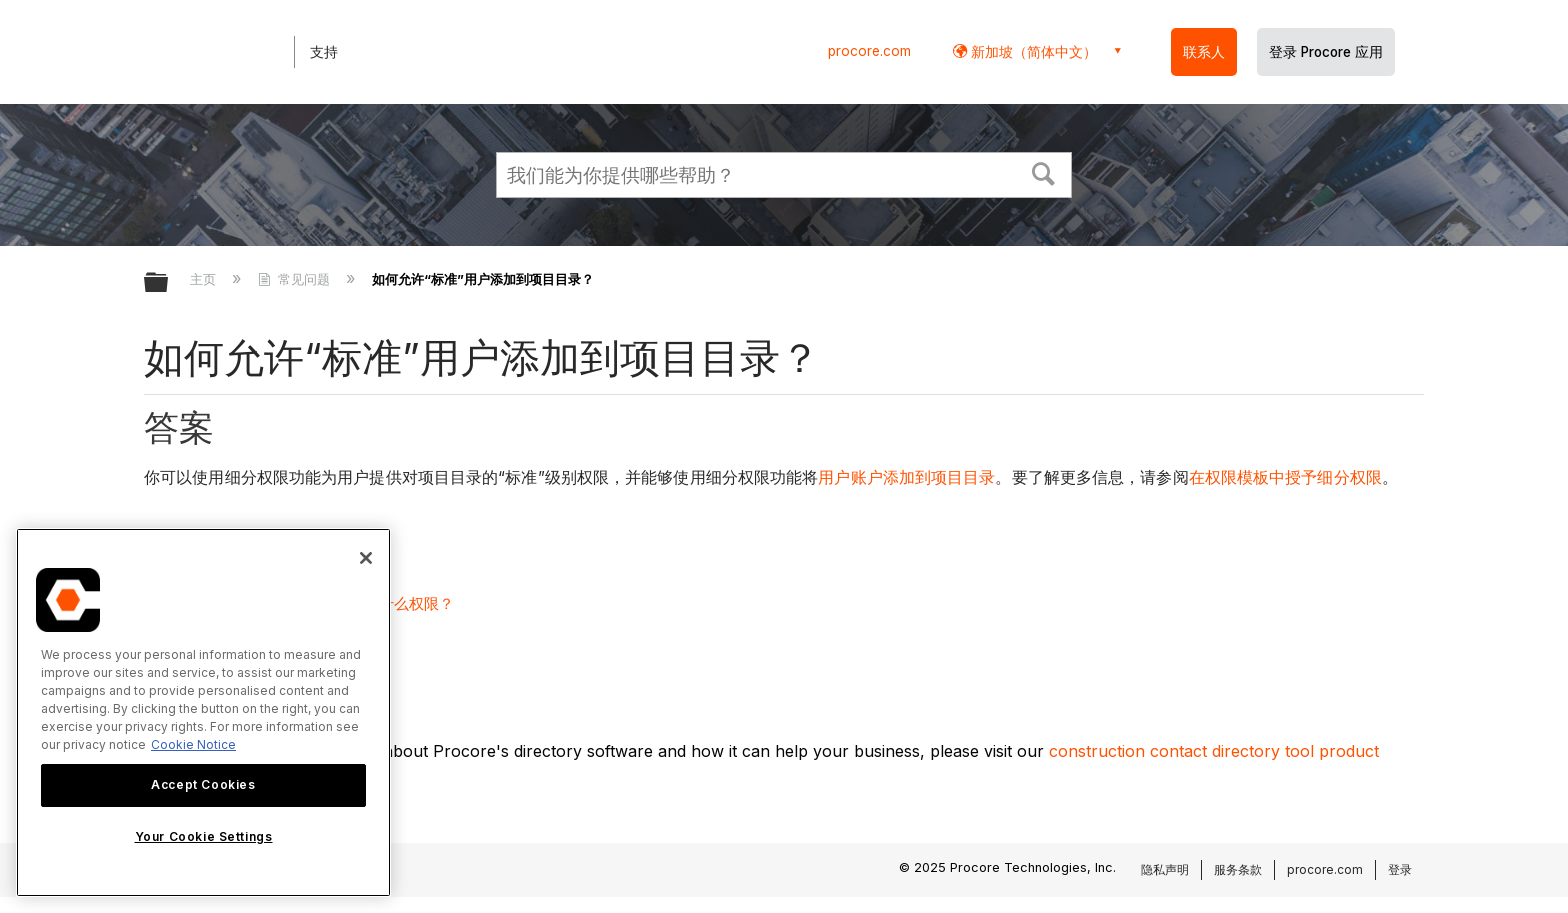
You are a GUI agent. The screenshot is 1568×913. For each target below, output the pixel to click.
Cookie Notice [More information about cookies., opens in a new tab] (193, 744)
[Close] (366, 558)
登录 (1400, 869)
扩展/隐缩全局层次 (169, 283)
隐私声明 (1165, 869)
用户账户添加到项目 (890, 477)
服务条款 (1238, 869)
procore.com (869, 51)
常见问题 (296, 279)
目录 (979, 477)
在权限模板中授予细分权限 (1285, 477)
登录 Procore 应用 (1326, 52)
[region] (203, 712)
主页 (205, 279)
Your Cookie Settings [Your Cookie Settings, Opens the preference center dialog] (204, 836)
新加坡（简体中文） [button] (1032, 51)
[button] (1044, 172)
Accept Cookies (203, 784)
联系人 (1204, 52)
